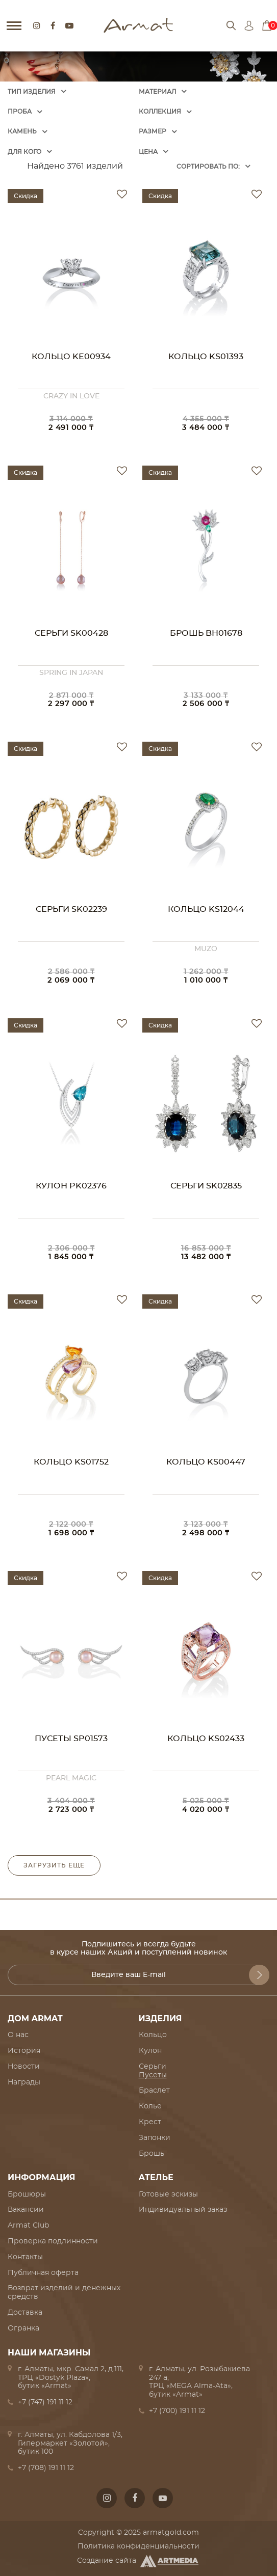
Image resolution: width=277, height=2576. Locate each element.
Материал (157, 92)
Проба (20, 112)
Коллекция (160, 112)
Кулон (150, 2050)
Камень (22, 131)
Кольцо (153, 2035)
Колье (150, 2106)
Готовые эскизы (168, 2194)
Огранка (23, 2328)
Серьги (152, 2066)
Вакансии (26, 2209)
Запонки (154, 2137)
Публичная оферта (43, 2272)
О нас (18, 2035)
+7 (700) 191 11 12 (177, 2411)
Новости (24, 2066)
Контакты (25, 2257)
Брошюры (27, 2194)
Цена (148, 152)
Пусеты (153, 2075)
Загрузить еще (54, 1865)
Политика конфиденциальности (138, 2546)
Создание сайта (138, 2561)
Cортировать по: (208, 167)
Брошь (151, 2153)
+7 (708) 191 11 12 (46, 2468)
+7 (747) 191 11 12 (45, 2402)
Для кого (24, 152)
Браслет (154, 2090)
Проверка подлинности (53, 2241)
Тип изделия (32, 92)
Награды (24, 2082)
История (24, 2050)
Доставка (25, 2312)
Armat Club (28, 2225)
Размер (152, 131)
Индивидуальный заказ (183, 2209)
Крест (150, 2122)
